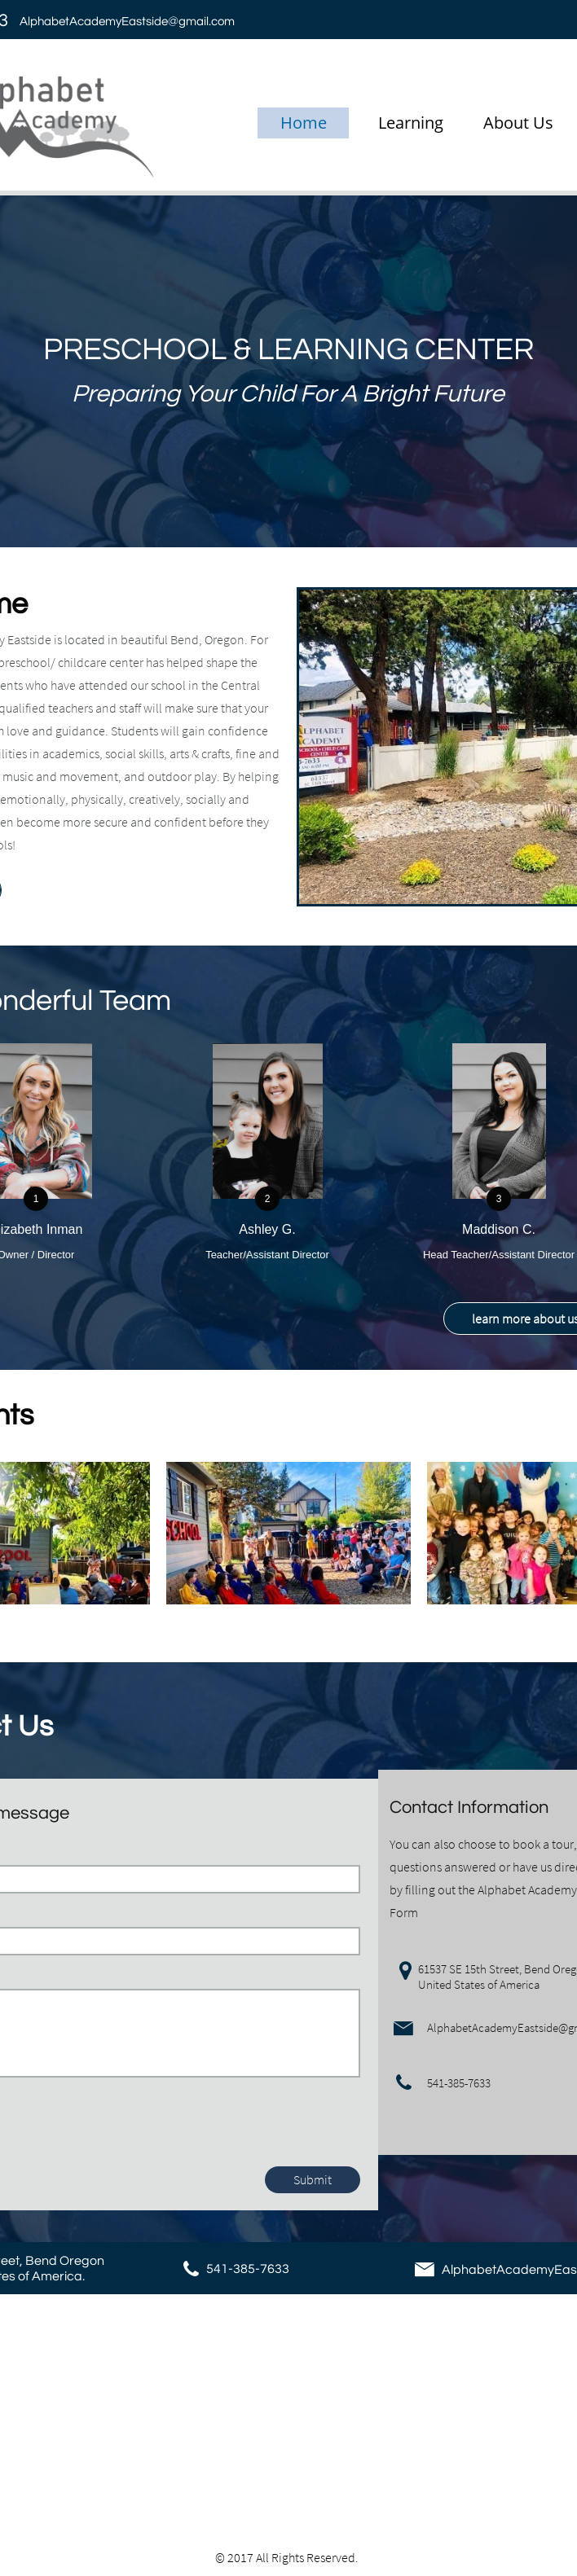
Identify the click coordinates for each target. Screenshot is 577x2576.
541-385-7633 (247, 2268)
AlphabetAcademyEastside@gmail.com (127, 21)
